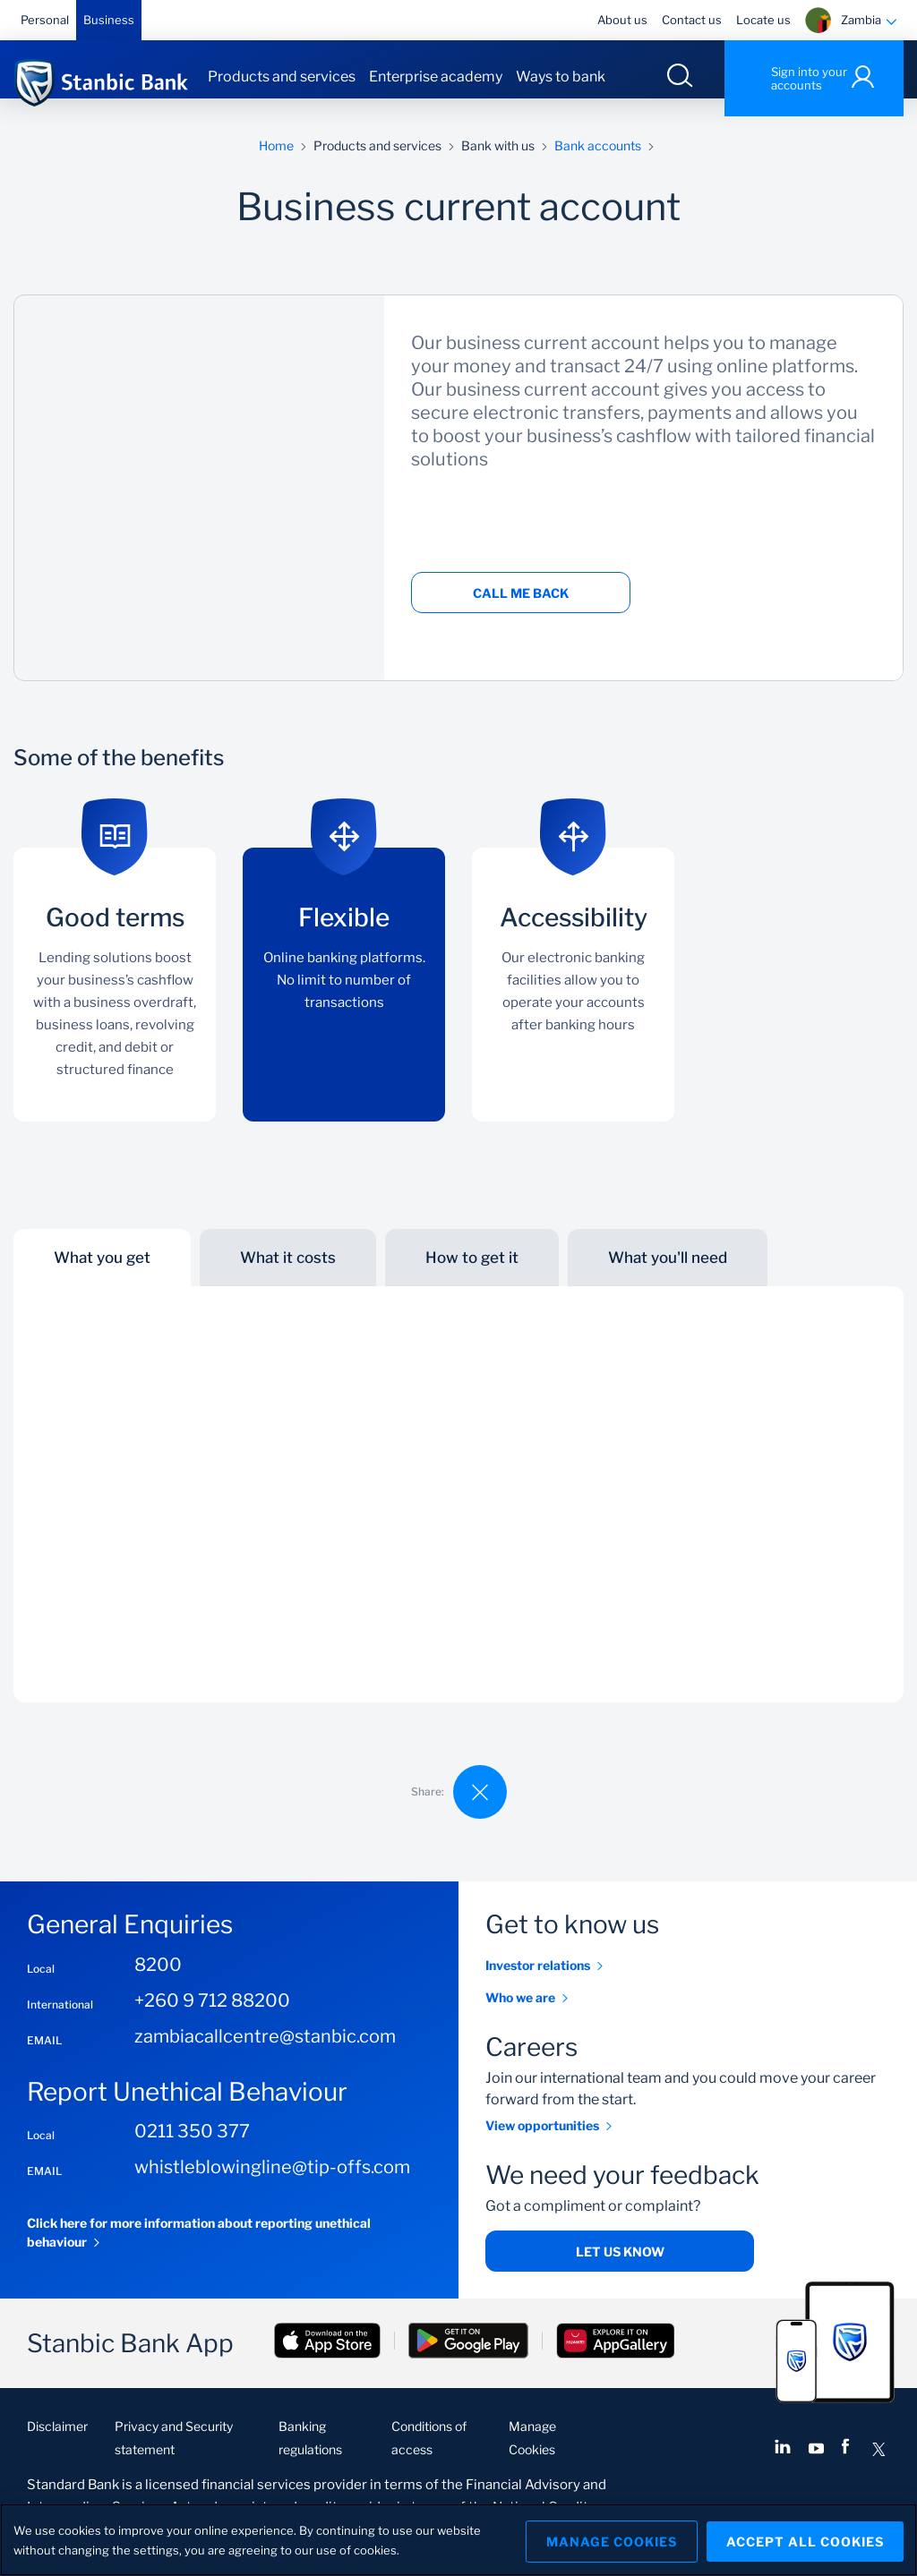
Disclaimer (57, 2444)
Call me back (521, 610)
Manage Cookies (604, 2539)
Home (276, 163)
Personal (45, 20)
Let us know (620, 2269)
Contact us (692, 20)
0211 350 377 (192, 2149)
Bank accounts (597, 163)
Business (108, 20)
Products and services (282, 76)
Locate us (763, 20)
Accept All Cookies (805, 2539)
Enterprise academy (435, 76)
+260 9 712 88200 (212, 2018)
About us (622, 20)
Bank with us (498, 163)
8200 (158, 1982)
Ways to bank (560, 76)
